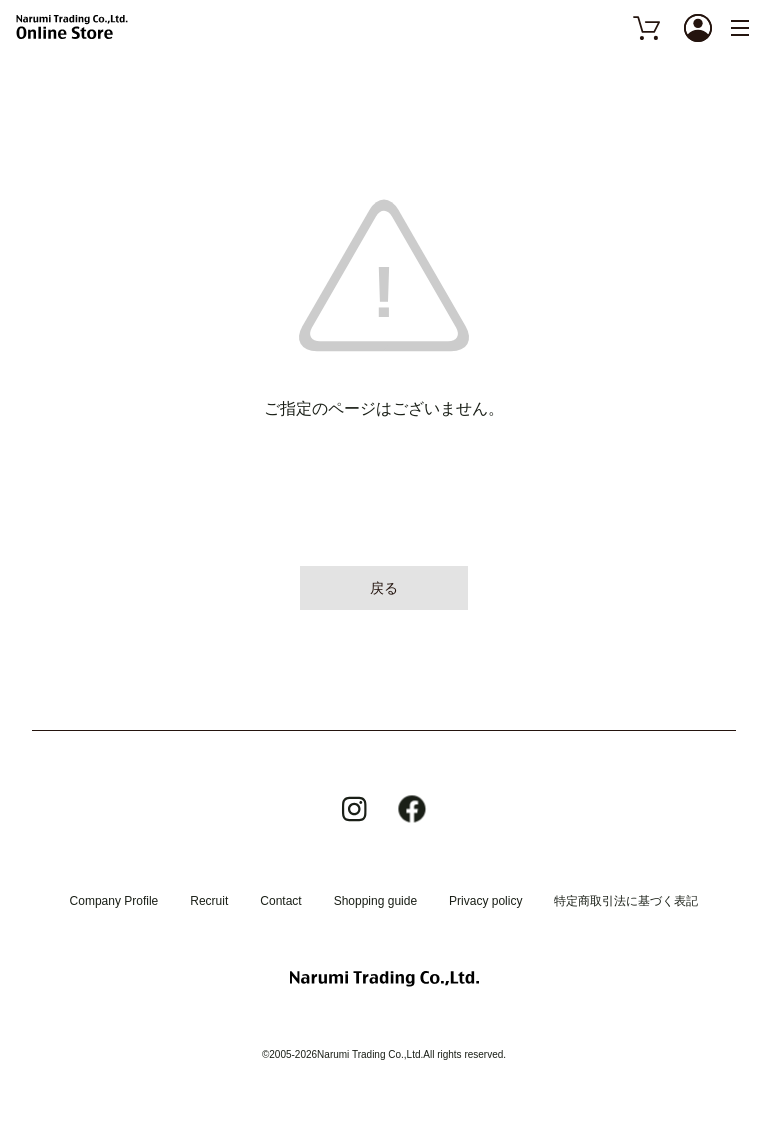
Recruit (209, 901)
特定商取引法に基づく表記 (626, 901)
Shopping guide (375, 901)
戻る (384, 588)
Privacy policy (485, 901)
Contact (280, 901)
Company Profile (114, 901)
